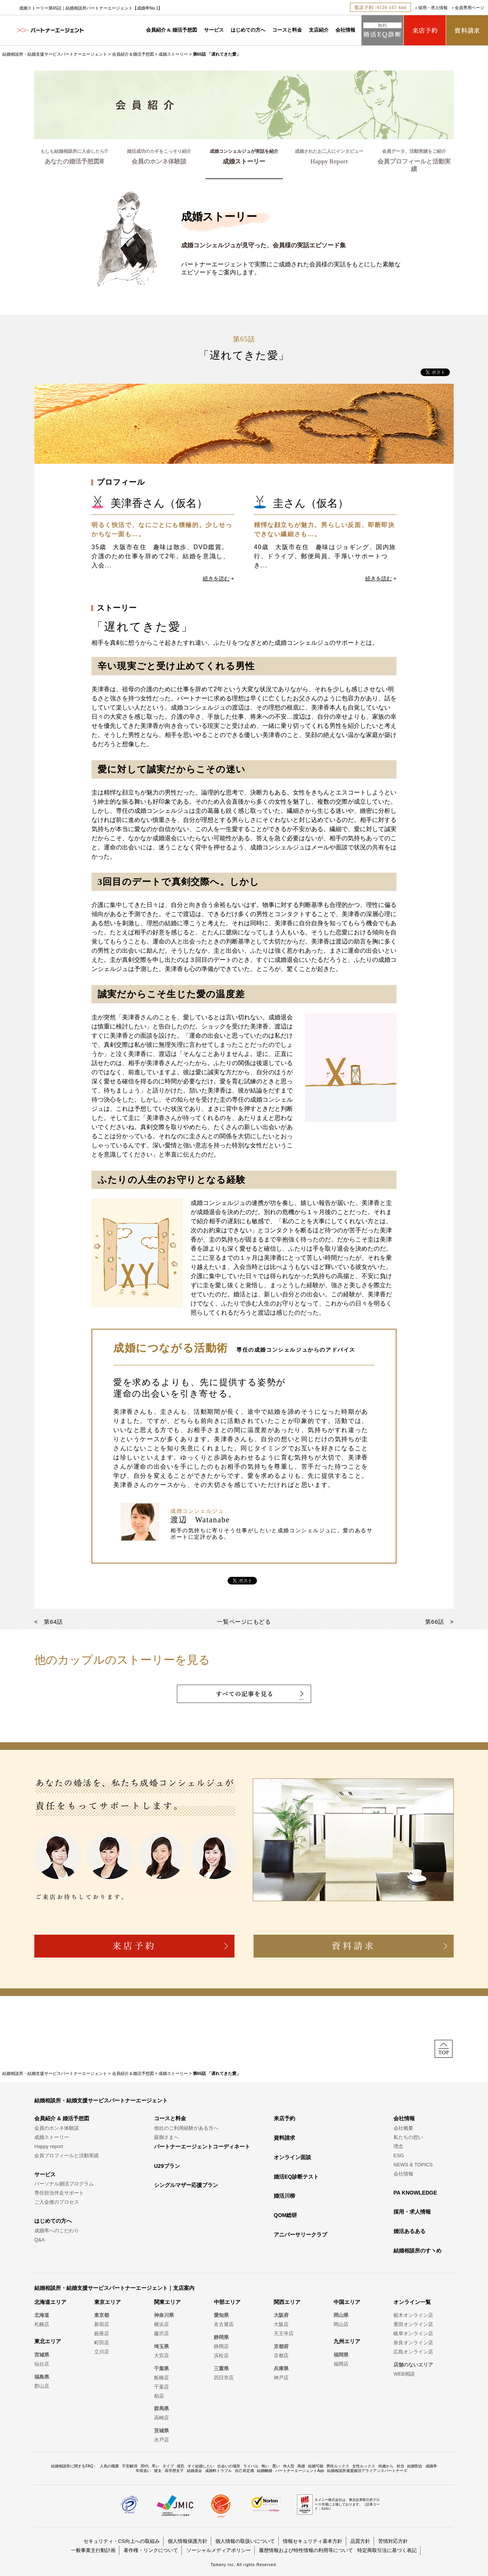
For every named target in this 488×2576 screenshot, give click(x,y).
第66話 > (439, 1621)
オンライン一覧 (412, 2302)
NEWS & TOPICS (413, 2164)
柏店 (159, 2396)
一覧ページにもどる (244, 1621)
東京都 (101, 2315)
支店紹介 (319, 30)
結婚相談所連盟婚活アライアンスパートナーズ (367, 2471)
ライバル (250, 2466)
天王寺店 (284, 2333)
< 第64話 (48, 1621)
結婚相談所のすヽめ (417, 2251)
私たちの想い (408, 2137)
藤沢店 (161, 2333)
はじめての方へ (248, 30)
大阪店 (281, 2324)
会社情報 (345, 30)
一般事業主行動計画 (93, 2550)
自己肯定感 (244, 2471)
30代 (144, 2466)
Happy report (48, 2146)
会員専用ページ (469, 7)
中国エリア (347, 2302)
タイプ (168, 2466)
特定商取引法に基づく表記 (387, 2550)
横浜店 (161, 2324)
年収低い (143, 2471)
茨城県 (161, 2430)
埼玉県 (161, 2346)
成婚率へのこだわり (56, 2230)
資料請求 (284, 2138)
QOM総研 (285, 2215)
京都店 (281, 2355)
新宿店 (101, 2324)
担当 (400, 2466)
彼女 (158, 2471)
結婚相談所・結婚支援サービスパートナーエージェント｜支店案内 (114, 2288)
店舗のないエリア (413, 2365)
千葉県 (161, 2368)
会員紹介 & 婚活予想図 (171, 30)
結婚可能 (315, 2466)
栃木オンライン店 (413, 2315)
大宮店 (161, 2355)
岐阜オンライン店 (413, 2333)
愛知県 (221, 2315)
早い (155, 2466)
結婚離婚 (264, 2471)
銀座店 (101, 2333)
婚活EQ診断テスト (296, 2177)
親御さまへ (166, 2137)
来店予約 (284, 2118)
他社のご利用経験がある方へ (186, 2128)
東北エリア (47, 2341)
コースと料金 (287, 30)
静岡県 (221, 2337)
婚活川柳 (284, 2196)
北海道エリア (50, 2302)
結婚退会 (194, 2471)
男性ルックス (337, 2466)
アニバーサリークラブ (300, 2235)
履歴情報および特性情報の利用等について (306, 2550)
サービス (214, 30)
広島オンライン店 (413, 2352)
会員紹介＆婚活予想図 (133, 54)
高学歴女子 (174, 2471)
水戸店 (161, 2440)
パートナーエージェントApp (299, 2471)
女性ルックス (363, 2466)
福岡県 (341, 2355)
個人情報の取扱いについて (245, 2541)
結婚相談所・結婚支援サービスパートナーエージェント (54, 54)
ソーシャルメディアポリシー (218, 2550)
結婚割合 (414, 2466)
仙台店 (41, 2364)
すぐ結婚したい (201, 2466)
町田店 (101, 2342)
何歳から (385, 2466)
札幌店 (41, 2324)
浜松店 (221, 2355)
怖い (265, 2466)
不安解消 (129, 2466)
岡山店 (341, 2324)
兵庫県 (281, 2368)
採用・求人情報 (433, 7)
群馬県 (161, 2408)
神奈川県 (164, 2315)
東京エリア (107, 2302)
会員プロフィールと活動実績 (66, 2155)
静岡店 (221, 2346)
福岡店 (341, 2364)
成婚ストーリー (173, 54)
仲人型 (288, 2466)
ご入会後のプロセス (56, 2202)
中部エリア (227, 2302)
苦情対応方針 (393, 2541)
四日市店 (224, 2378)
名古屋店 (224, 2324)
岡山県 (341, 2315)
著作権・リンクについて (151, 2550)
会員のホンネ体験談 (56, 2128)
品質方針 (360, 2541)
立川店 (101, 2352)
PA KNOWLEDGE (415, 2193)
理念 (398, 2146)
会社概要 (403, 2128)
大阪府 (281, 2315)
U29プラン (167, 2166)
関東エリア (167, 2302)
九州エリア (347, 2341)
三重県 (221, 2368)
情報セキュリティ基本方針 (312, 2541)
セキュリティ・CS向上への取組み (121, 2541)
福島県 (41, 2377)
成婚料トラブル (218, 2471)
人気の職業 (109, 2466)
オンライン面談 (292, 2157)
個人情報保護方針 (187, 2541)
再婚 (301, 2466)
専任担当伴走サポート (59, 2193)
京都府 (281, 2346)
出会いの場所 (228, 2466)
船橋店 (161, 2378)
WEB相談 (404, 2374)
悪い (276, 2466)
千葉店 (161, 2387)
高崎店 (161, 2418)
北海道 (41, 2315)
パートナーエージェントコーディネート (202, 2146)
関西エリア (287, 2302)
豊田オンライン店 (413, 2324)
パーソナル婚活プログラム (64, 2184)
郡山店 (41, 2386)
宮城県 (41, 2355)
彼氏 (181, 2466)
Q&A (39, 2240)
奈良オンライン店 (413, 2342)
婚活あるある (409, 2231)
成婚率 (431, 2466)
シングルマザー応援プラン (186, 2185)
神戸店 (281, 2378)
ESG (398, 2155)
